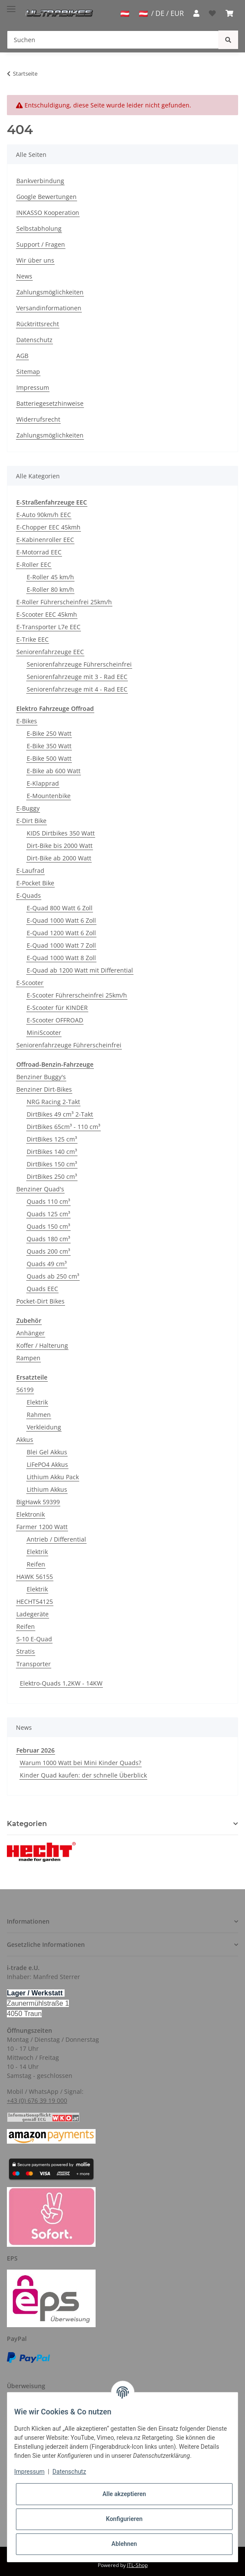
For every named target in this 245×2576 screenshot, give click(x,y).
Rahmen (39, 1414)
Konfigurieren (124, 2518)
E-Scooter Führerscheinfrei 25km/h (77, 995)
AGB (22, 356)
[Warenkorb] (229, 13)
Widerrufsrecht (38, 419)
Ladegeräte (32, 1614)
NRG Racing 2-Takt (53, 1102)
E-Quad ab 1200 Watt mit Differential (80, 970)
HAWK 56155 (34, 1577)
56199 (25, 1390)
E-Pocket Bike (35, 883)
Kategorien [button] (27, 1824)
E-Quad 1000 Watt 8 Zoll (61, 958)
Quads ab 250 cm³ (53, 1276)
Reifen (36, 1564)
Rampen (28, 1358)
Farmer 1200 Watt (42, 1527)
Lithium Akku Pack (53, 1477)
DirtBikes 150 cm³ (52, 1164)
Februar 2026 (35, 1750)
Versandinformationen (48, 308)
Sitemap (28, 371)
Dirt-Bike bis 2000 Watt (60, 845)
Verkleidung (44, 1427)
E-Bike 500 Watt (49, 758)
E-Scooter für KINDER (57, 1007)
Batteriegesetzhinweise (50, 403)
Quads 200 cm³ (48, 1251)
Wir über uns (35, 260)
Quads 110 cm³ (48, 1201)
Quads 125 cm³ (48, 1214)
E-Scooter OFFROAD (55, 1020)
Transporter (33, 1664)
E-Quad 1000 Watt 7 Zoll (61, 945)
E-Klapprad (43, 783)
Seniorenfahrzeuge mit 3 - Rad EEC (77, 677)
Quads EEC (42, 1289)
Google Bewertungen (46, 197)
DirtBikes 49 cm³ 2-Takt (60, 1114)
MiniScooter (44, 1032)
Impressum (32, 387)
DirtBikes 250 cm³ (52, 1176)
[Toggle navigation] (11, 5)
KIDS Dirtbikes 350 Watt (61, 833)
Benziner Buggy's (41, 1077)
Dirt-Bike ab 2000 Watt (59, 858)
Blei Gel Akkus (47, 1452)
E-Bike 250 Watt (49, 733)
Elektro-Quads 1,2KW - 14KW (61, 1683)
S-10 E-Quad (34, 1639)
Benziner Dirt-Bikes (44, 1089)
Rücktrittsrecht (37, 324)
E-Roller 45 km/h (50, 577)
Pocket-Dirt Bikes (40, 1301)
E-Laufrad (30, 870)
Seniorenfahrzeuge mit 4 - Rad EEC (77, 689)
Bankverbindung (40, 181)
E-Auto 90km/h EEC (43, 515)
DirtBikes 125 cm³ (52, 1139)
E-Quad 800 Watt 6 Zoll (60, 908)
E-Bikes (26, 721)
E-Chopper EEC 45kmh (48, 527)
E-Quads (28, 895)
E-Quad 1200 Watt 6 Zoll (61, 933)
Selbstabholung (39, 228)
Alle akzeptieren (124, 2493)
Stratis (25, 1651)
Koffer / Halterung (42, 1345)
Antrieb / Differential (56, 1539)
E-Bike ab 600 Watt (54, 771)
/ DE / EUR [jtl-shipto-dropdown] (161, 13)
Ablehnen (124, 2543)
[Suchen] (113, 40)
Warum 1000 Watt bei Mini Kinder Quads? (80, 1763)
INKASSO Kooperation (47, 212)
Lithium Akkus (47, 1489)
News (24, 276)
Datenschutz (34, 340)
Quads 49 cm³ (47, 1264)
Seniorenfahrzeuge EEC (50, 652)
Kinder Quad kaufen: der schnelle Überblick (83, 1775)
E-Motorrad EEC (39, 552)
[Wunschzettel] (212, 13)
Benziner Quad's (40, 1189)
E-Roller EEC (33, 564)
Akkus (24, 1439)
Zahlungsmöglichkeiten (50, 292)
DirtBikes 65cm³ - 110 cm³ (63, 1127)
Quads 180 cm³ (48, 1239)
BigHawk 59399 (38, 1502)
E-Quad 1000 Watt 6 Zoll (61, 920)
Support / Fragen (40, 244)
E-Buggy (28, 808)
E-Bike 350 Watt (49, 746)
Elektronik (30, 1514)
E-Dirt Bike (31, 821)
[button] (196, 13)
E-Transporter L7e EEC (48, 627)
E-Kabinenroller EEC (45, 539)
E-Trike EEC (32, 639)
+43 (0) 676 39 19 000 (37, 2100)
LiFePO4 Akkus (47, 1464)
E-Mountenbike (49, 796)
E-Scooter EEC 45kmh (46, 614)
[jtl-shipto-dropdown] (125, 13)
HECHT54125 (34, 1601)
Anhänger (30, 1333)
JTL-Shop (137, 2565)
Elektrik (37, 1402)
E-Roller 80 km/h (50, 589)
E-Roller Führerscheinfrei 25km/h (64, 602)
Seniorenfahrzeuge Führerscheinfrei (79, 664)
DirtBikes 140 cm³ (52, 1151)
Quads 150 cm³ (48, 1226)
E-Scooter (29, 983)
